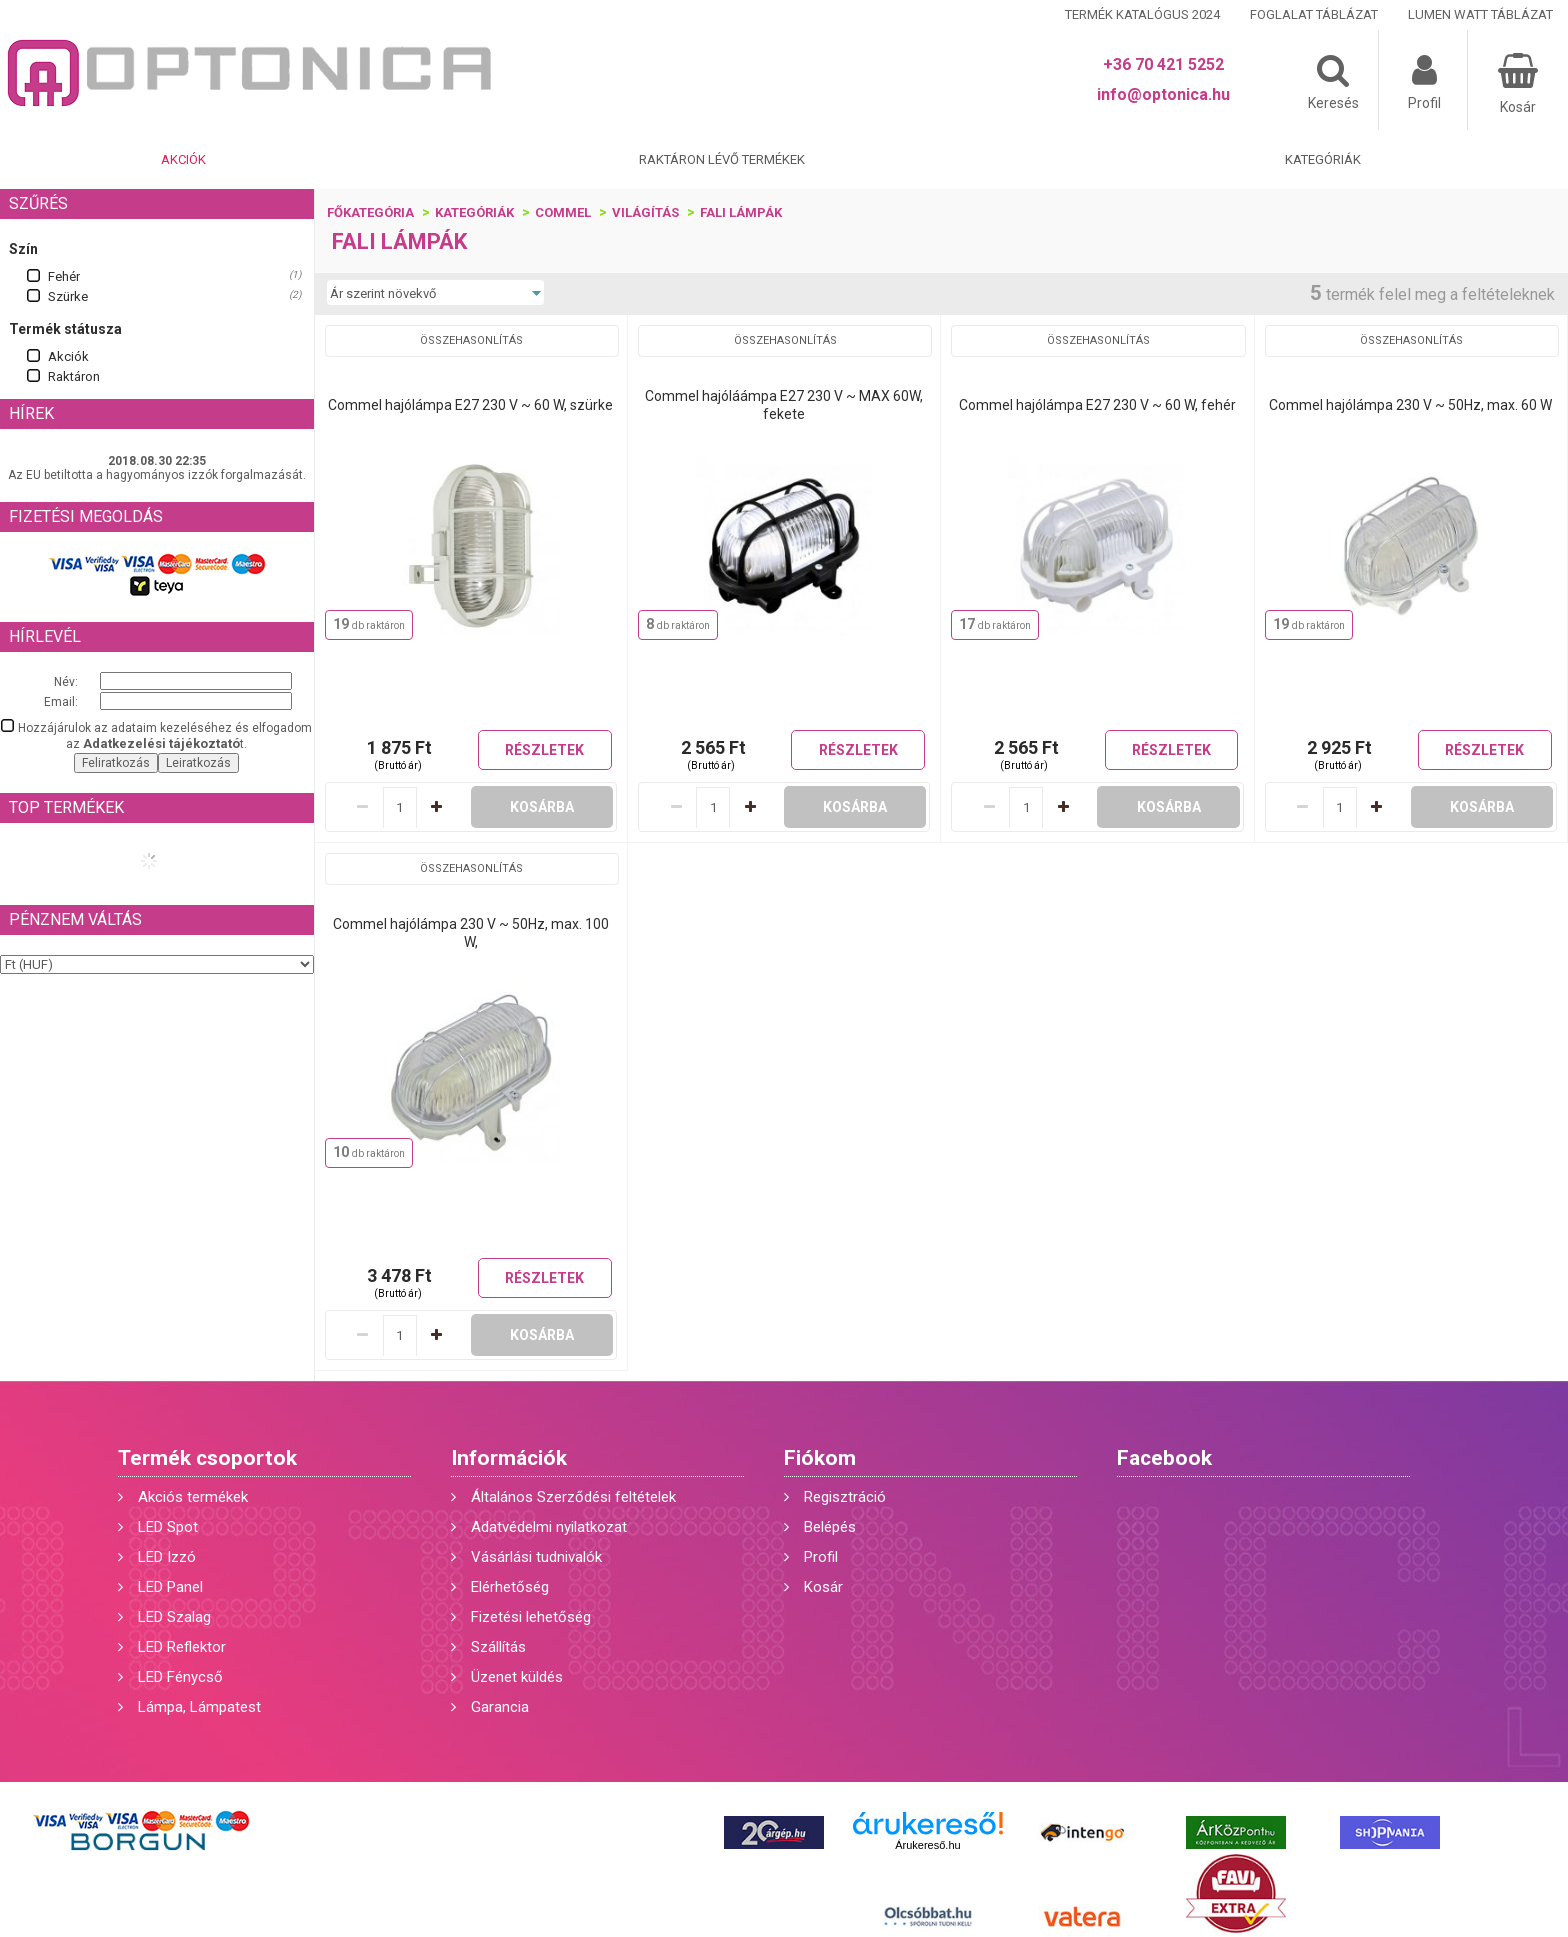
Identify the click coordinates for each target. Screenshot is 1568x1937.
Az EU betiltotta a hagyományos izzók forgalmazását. (157, 475)
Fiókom (820, 1458)
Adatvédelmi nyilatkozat (549, 1527)
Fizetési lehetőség (531, 1617)
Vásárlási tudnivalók (536, 1557)
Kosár (823, 1587)
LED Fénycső (180, 1677)
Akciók (183, 159)
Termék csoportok (207, 1458)
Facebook (1164, 1458)
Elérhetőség (510, 1587)
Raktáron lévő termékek (722, 159)
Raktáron (74, 376)
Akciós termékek (193, 1497)
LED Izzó (167, 1557)
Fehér (64, 276)
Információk (509, 1458)
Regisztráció (845, 1497)
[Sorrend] (435, 293)
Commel (563, 212)
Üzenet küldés (517, 1677)
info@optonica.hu (1163, 94)
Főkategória (370, 212)
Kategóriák (1323, 159)
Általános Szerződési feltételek (573, 1497)
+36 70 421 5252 (1163, 64)
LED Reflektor (182, 1647)
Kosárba (542, 807)
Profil (821, 1557)
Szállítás (498, 1647)
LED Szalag (174, 1617)
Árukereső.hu (927, 1845)
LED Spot (168, 1527)
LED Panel (170, 1587)
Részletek (544, 750)
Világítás (645, 212)
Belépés (830, 1527)
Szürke (68, 296)
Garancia (500, 1707)
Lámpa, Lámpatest (199, 1707)
